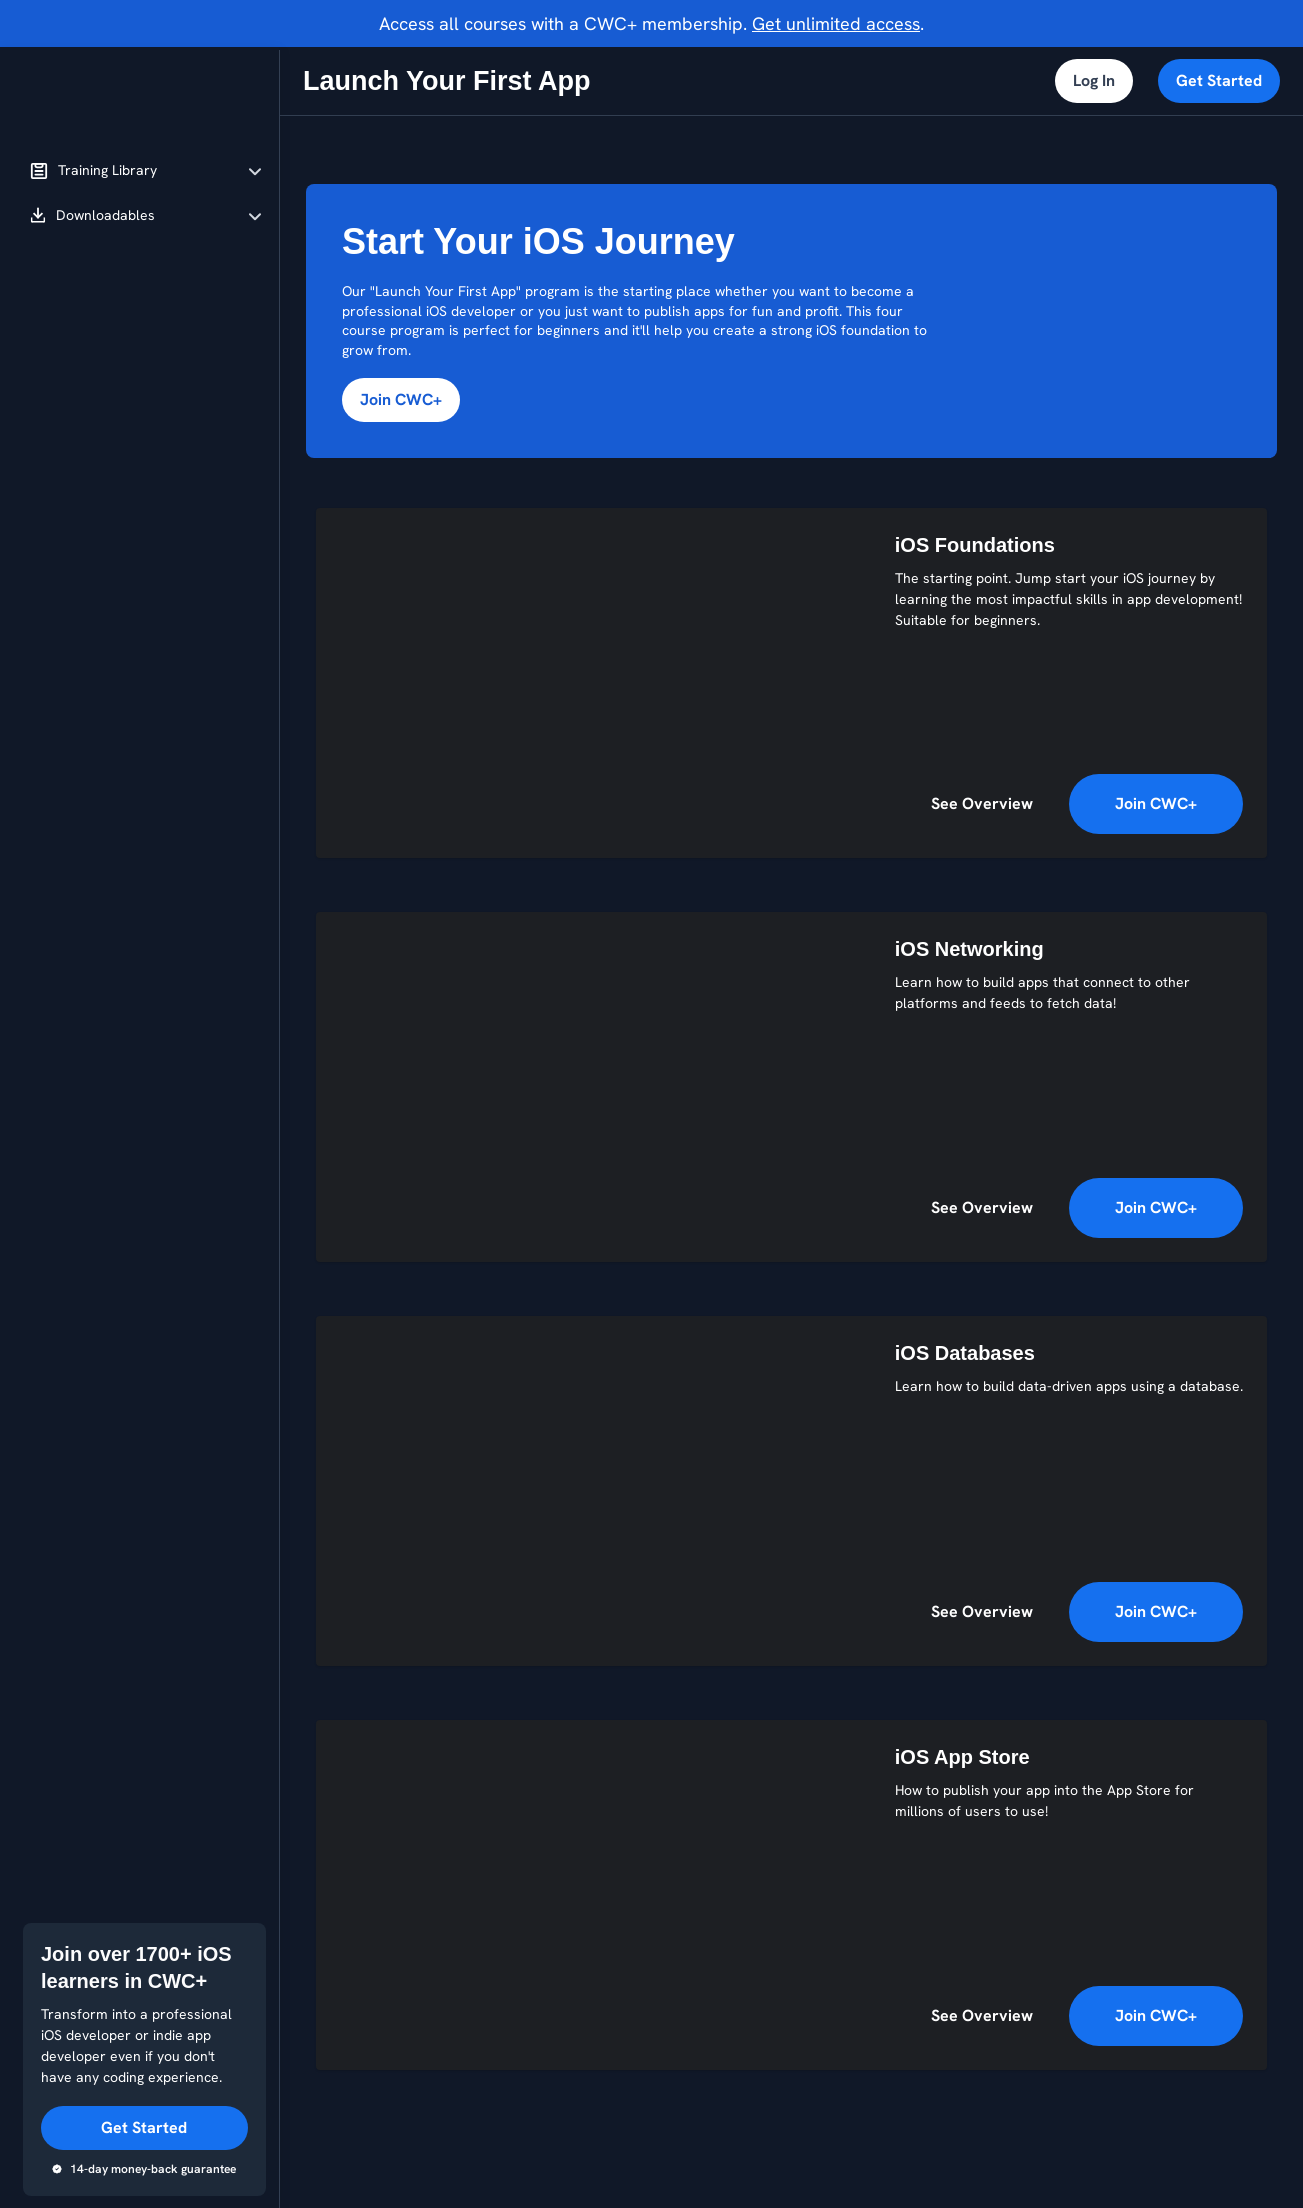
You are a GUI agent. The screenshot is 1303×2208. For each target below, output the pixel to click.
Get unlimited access (836, 23)
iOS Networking (969, 949)
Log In (1094, 80)
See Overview (982, 803)
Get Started (1219, 80)
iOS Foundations (975, 545)
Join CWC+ (401, 399)
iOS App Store (962, 1757)
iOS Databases (965, 1353)
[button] (145, 170)
